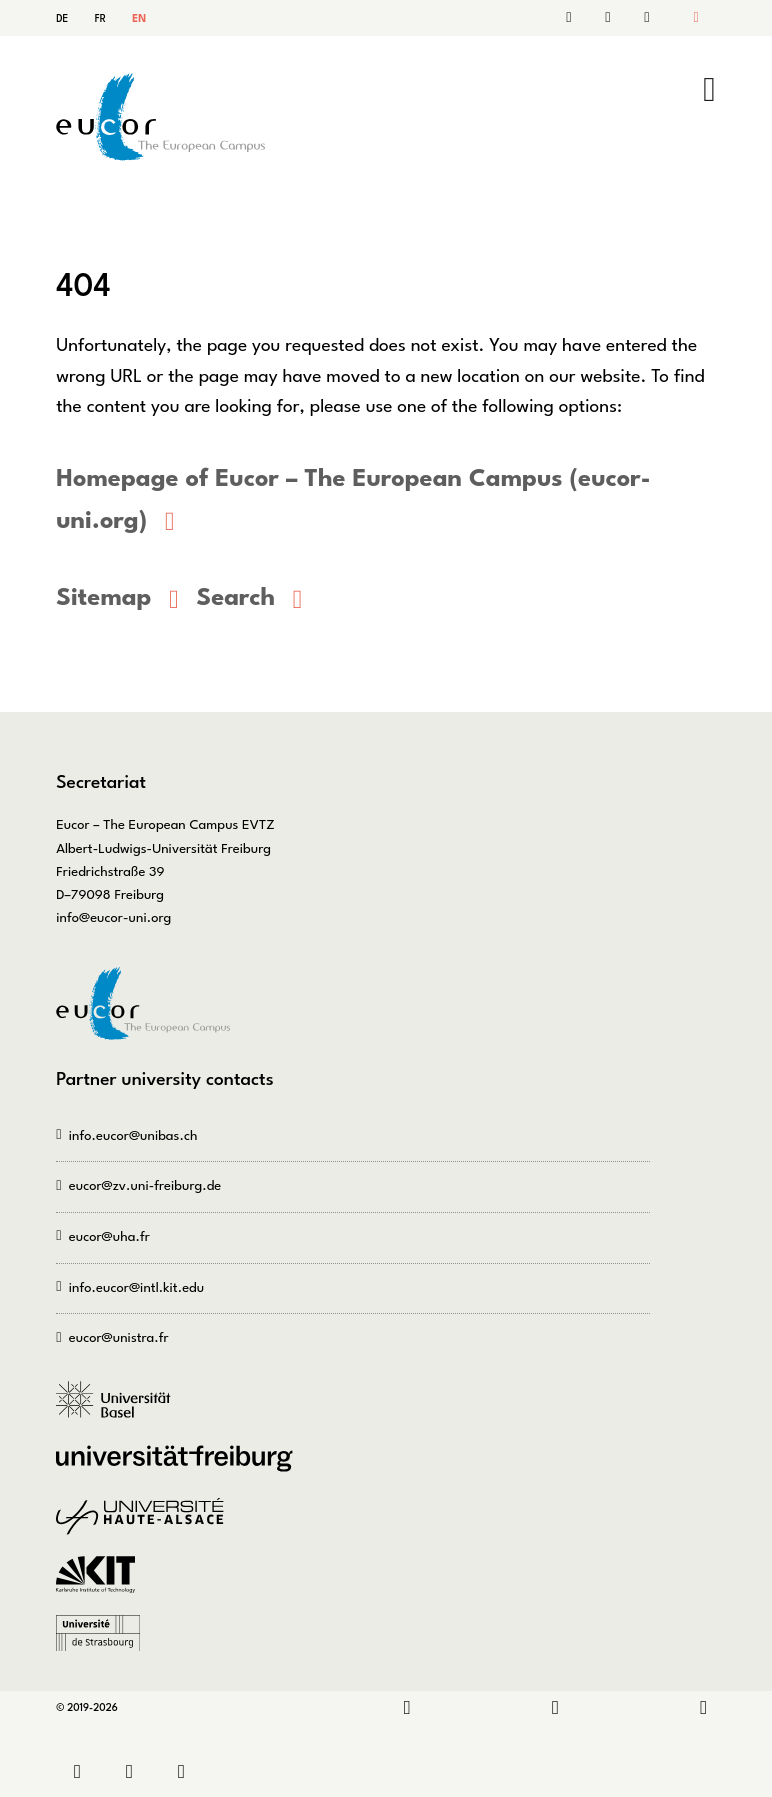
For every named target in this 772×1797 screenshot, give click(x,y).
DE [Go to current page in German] (62, 19)
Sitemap (644, 18)
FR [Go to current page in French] (100, 19)
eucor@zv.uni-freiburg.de (145, 1184)
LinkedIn (407, 1706)
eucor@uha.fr (109, 1234)
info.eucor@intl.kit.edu (136, 1285)
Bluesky (703, 1706)
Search (611, 18)
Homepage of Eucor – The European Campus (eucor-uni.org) (347, 499)
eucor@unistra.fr (119, 1336)
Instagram (555, 1706)
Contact (579, 18)
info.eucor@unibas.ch (133, 1133)
